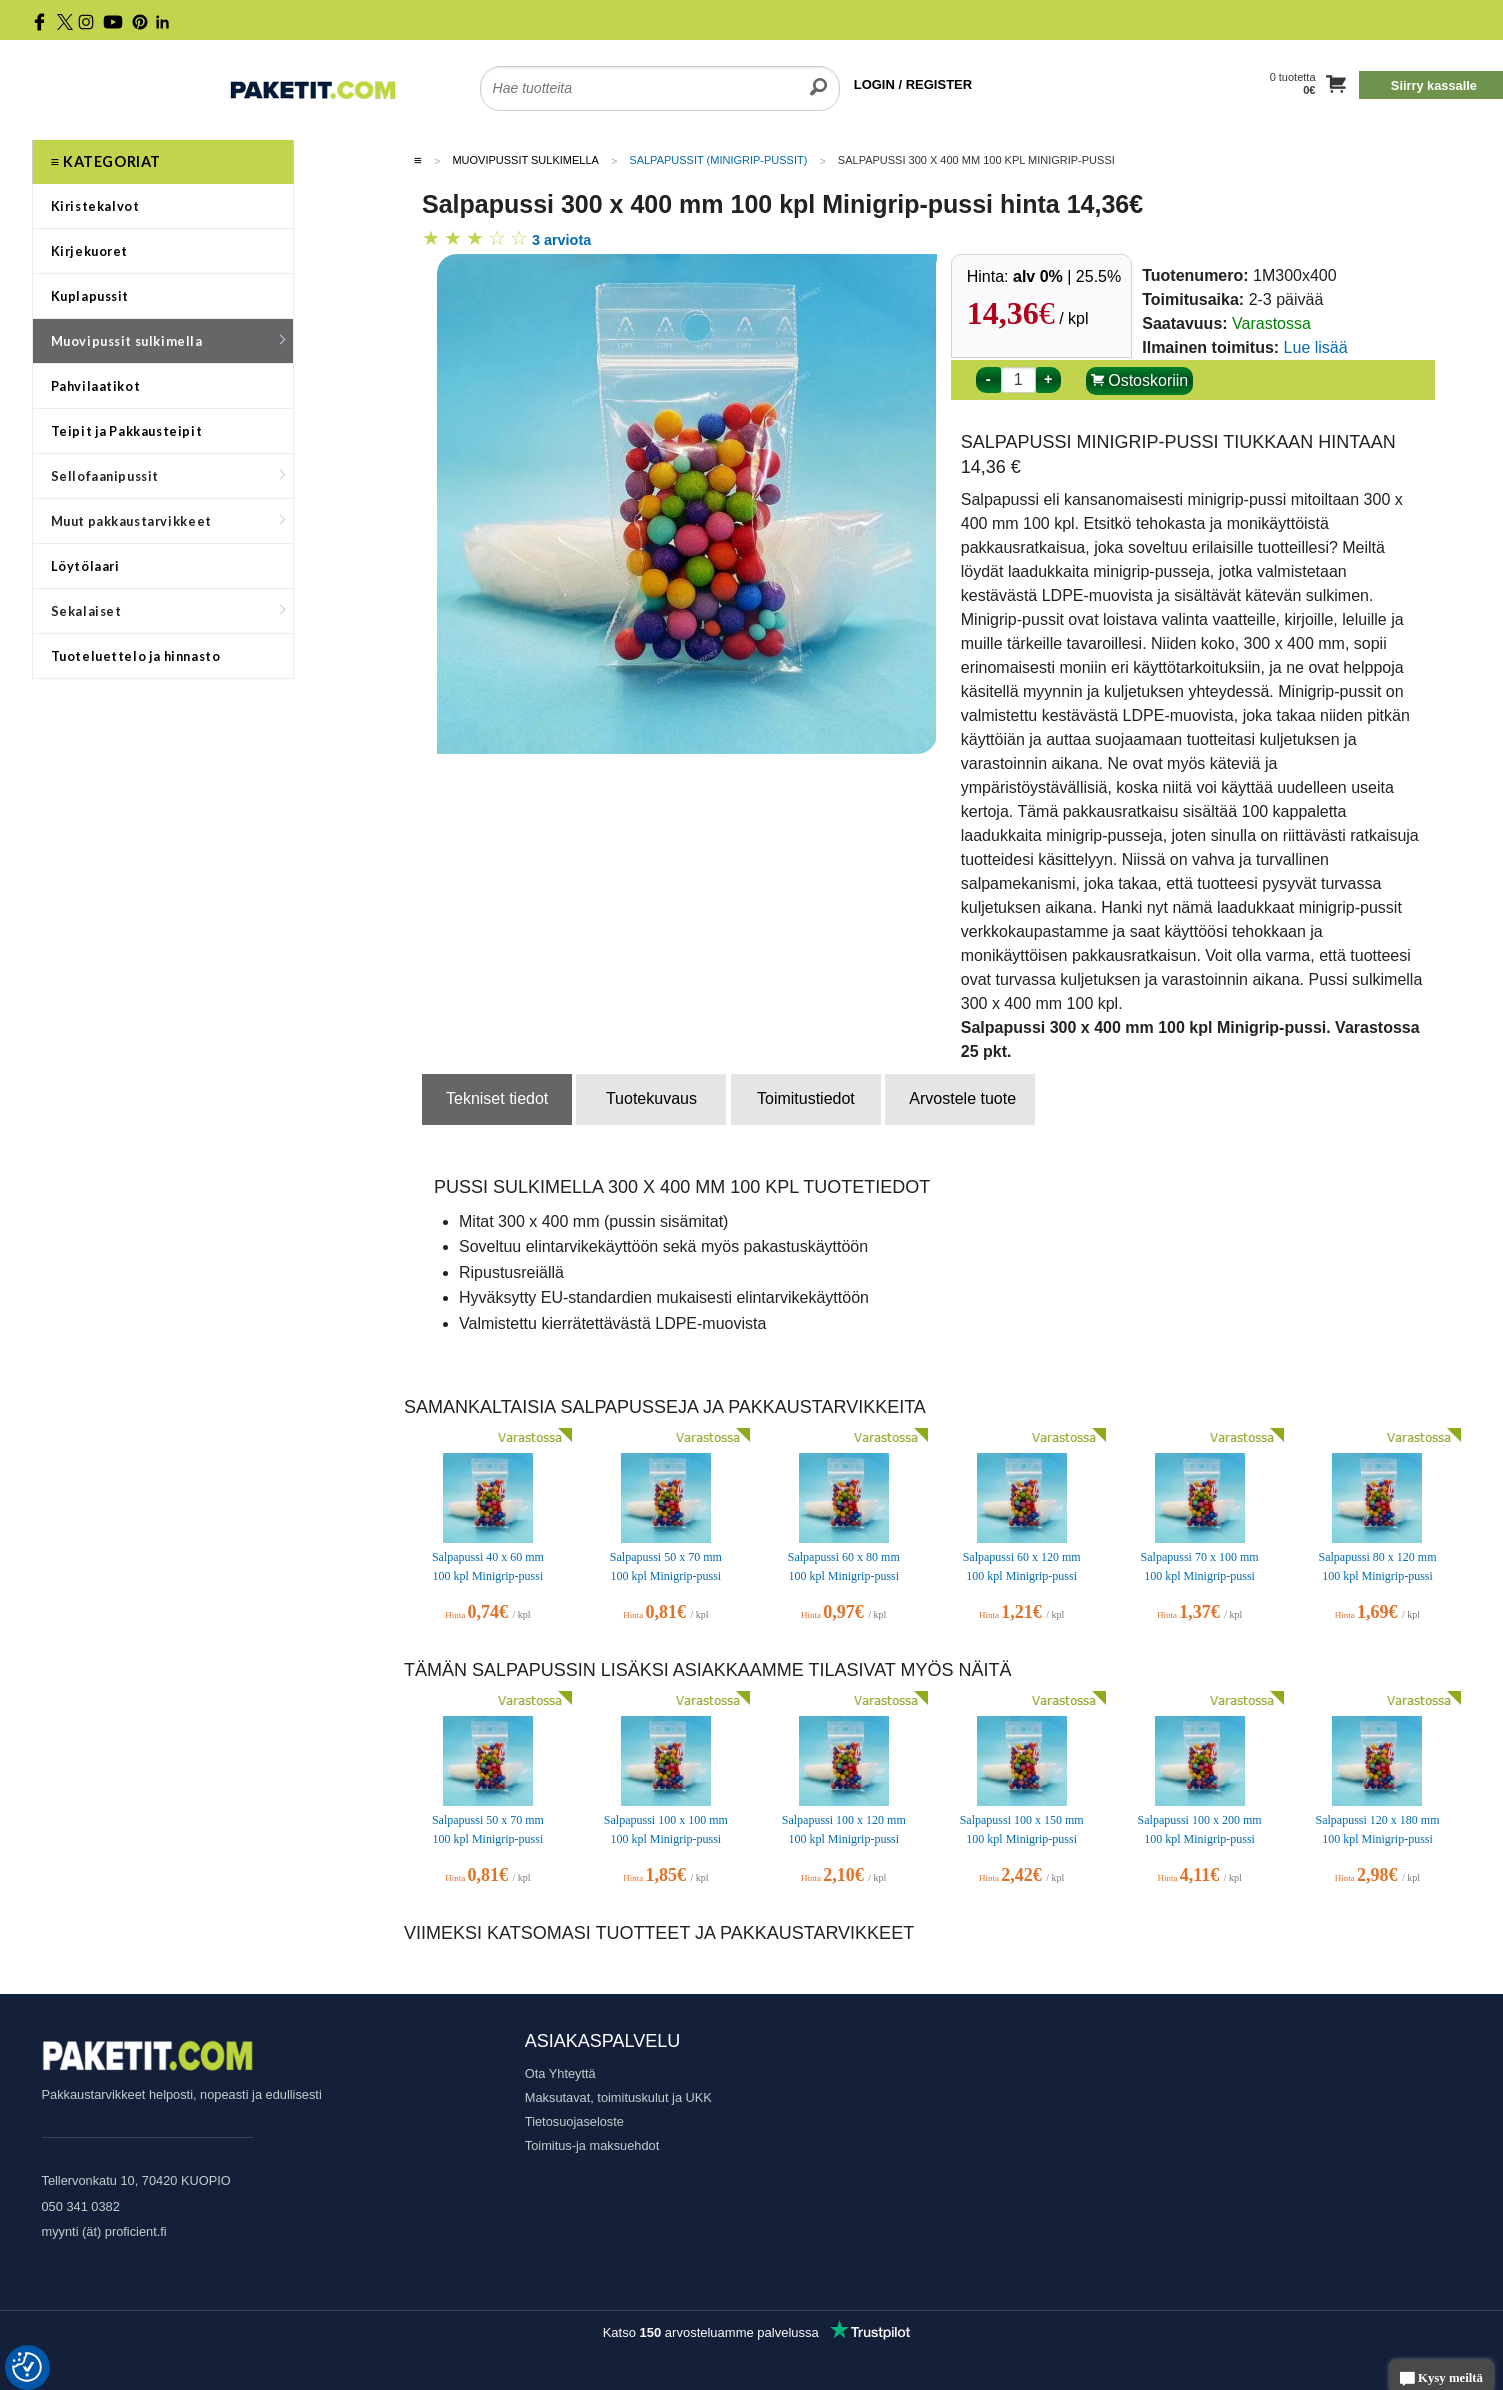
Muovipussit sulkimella (168, 341)
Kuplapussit (90, 296)
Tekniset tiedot (497, 1098)
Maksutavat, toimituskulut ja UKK (618, 2097)
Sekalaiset (168, 611)
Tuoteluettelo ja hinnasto (136, 656)
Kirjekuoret (90, 251)
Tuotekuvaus (651, 1098)
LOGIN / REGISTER (913, 84)
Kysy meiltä (1441, 2379)
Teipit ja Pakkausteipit (127, 431)
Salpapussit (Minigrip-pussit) (718, 160)
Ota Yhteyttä (560, 2073)
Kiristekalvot (95, 206)
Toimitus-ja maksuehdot (592, 2145)
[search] (818, 76)
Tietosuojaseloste (574, 2121)
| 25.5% (1067, 276)
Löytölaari (85, 566)
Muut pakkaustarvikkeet (168, 521)
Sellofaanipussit (168, 476)
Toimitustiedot (806, 1098)
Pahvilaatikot (96, 386)
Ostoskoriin (1139, 380)
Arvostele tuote (962, 1098)
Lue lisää (1316, 347)
